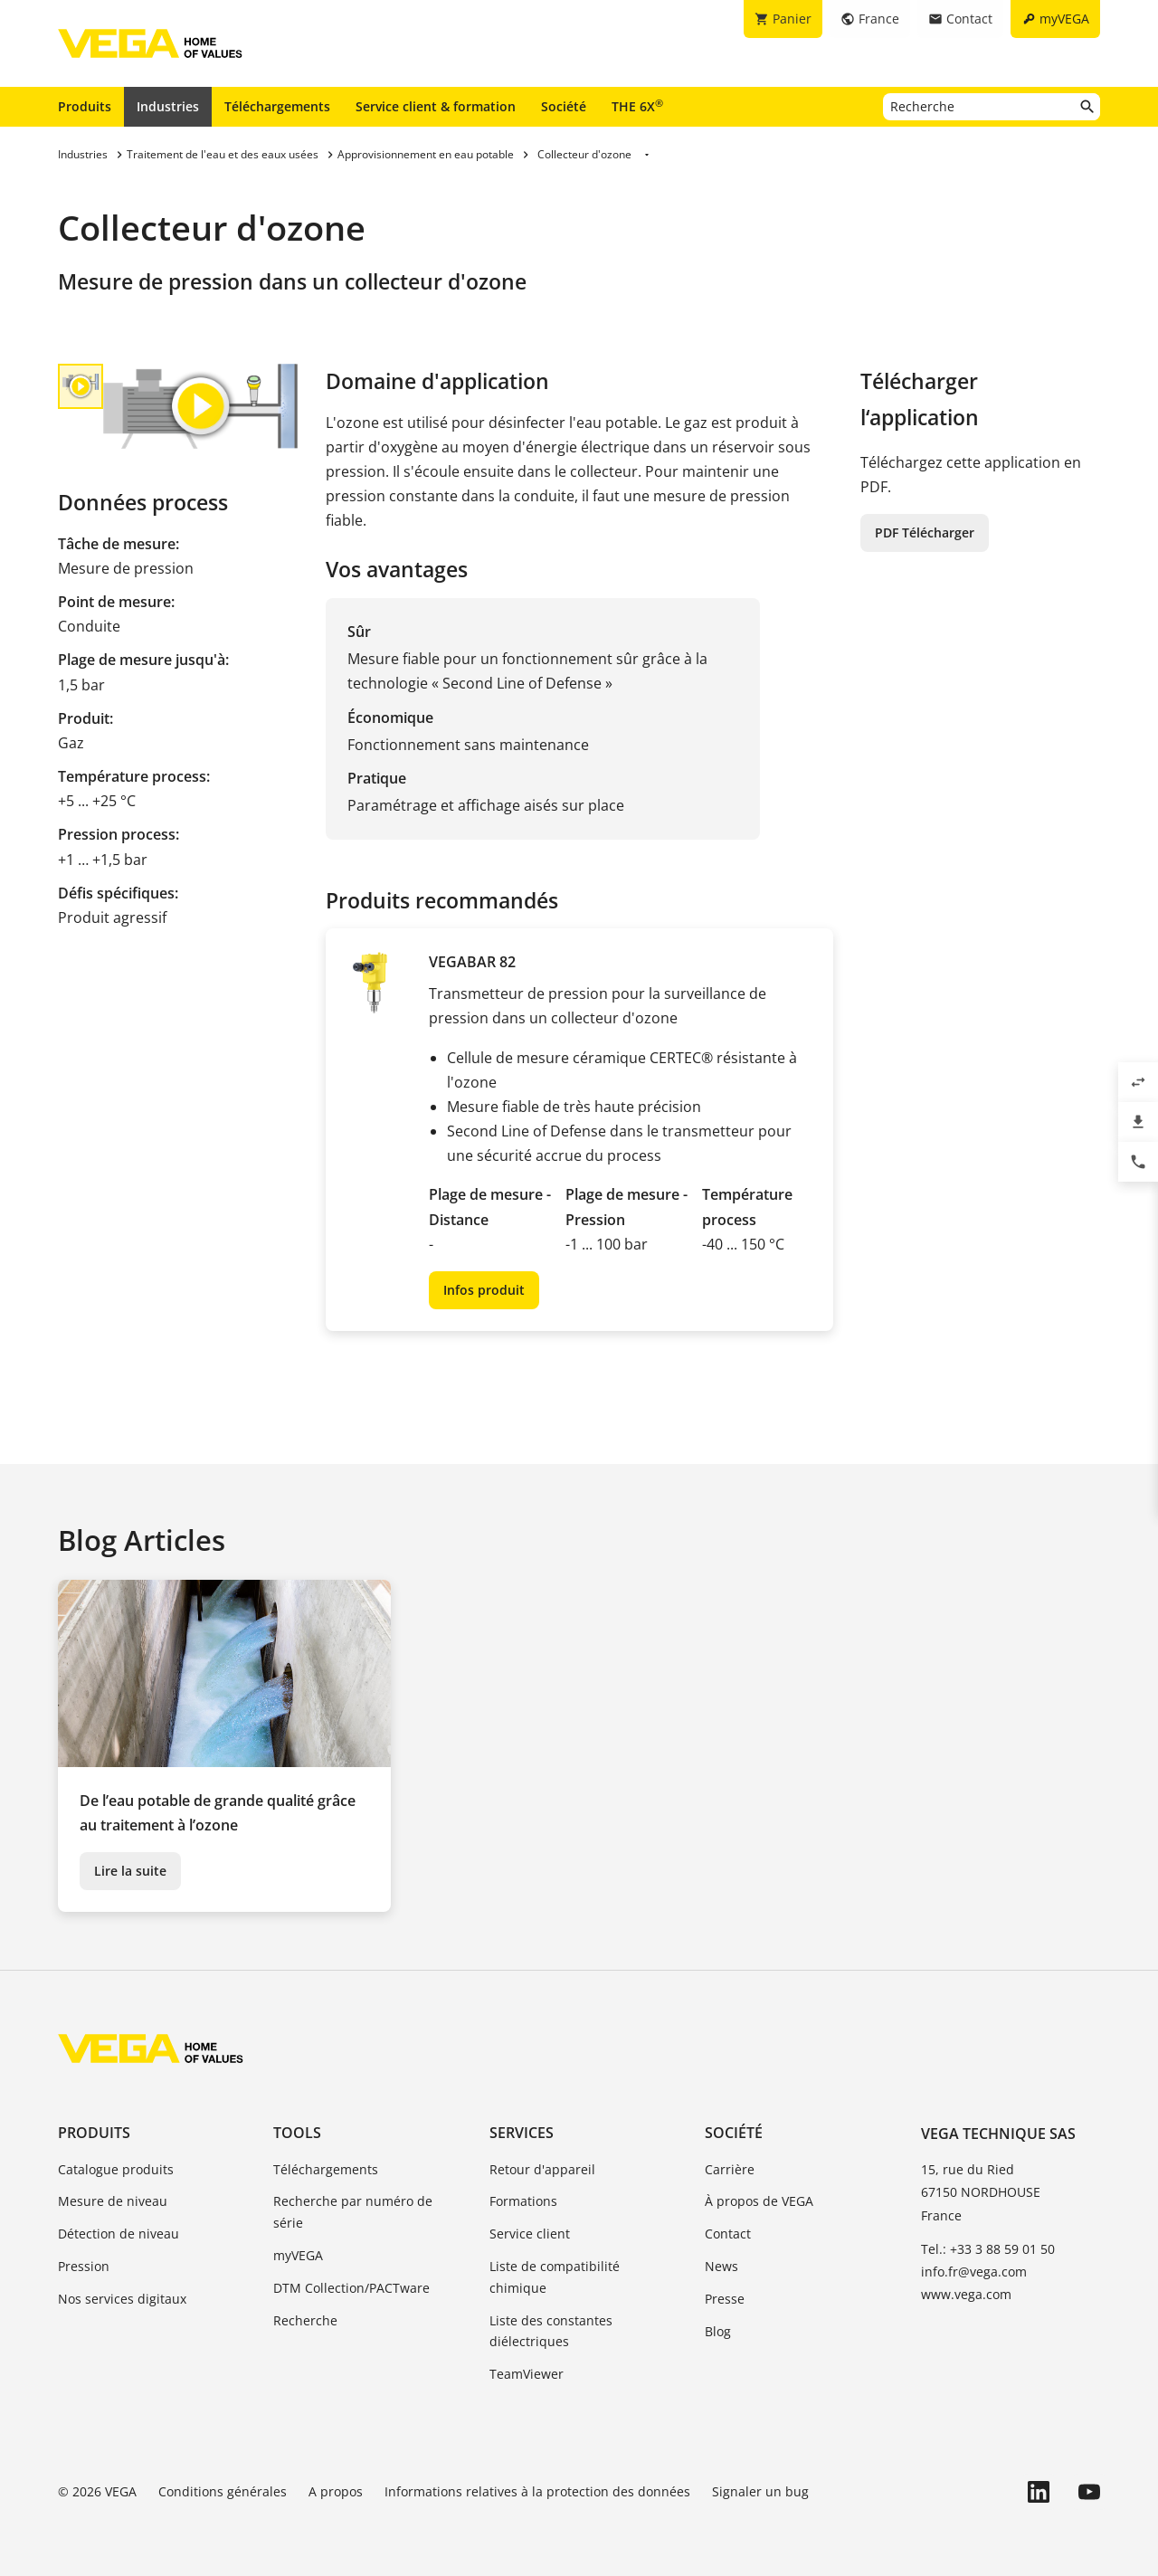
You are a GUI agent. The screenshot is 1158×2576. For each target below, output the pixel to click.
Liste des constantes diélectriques (550, 2331)
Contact (728, 2233)
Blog (718, 2331)
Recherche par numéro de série (352, 2211)
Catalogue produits (116, 2169)
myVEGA (298, 2255)
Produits (84, 106)
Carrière (730, 2169)
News (721, 2266)
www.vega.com (966, 2294)
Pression (83, 2266)
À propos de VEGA (759, 2201)
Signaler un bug (760, 2491)
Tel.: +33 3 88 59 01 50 (988, 2249)
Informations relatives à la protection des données (537, 2491)
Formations (523, 2201)
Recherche (305, 2320)
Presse (725, 2298)
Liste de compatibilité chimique (554, 2277)
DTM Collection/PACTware (351, 2287)
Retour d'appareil (542, 2169)
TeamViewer (526, 2373)
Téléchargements (277, 106)
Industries (168, 106)
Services (521, 2133)
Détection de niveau (118, 2233)
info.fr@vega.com (974, 2271)
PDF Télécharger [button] (924, 532)
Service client (529, 2233)
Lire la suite (130, 1870)
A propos (335, 2491)
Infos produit (484, 1289)
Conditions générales (222, 2491)
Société (563, 106)
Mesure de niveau (112, 2201)
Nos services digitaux (122, 2298)
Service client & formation (436, 106)
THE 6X (637, 106)
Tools (297, 2133)
